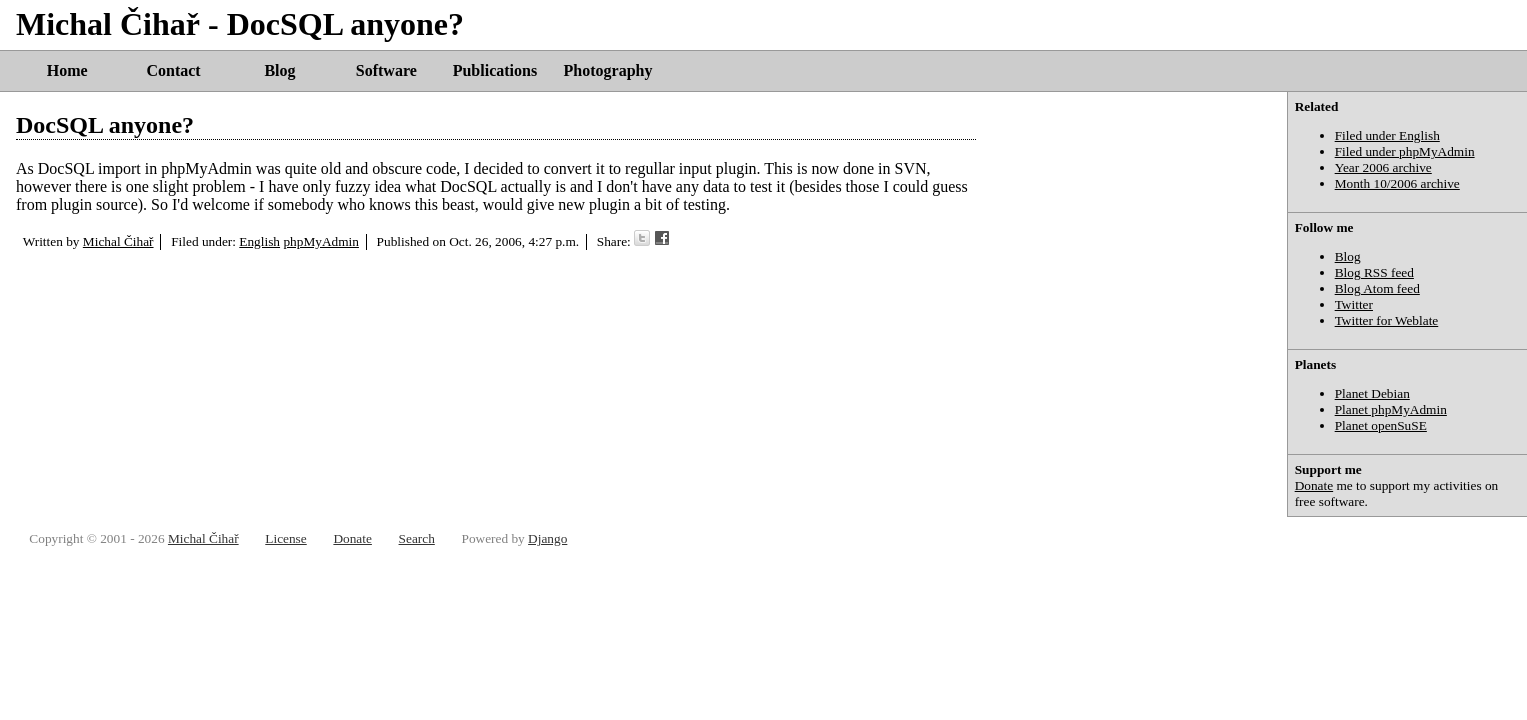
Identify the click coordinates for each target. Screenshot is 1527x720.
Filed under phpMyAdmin (1405, 151)
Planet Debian (1372, 393)
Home (67, 70)
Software (386, 70)
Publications (495, 70)
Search (417, 538)
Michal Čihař (118, 241)
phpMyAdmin (321, 241)
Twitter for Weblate (1387, 320)
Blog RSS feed (1374, 272)
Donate (1314, 485)
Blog (279, 70)
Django (547, 538)
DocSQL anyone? (105, 125)
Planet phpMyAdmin (1391, 409)
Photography (608, 70)
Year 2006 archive (1383, 167)
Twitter (1354, 304)
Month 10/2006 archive (1397, 183)
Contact (173, 70)
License (285, 538)
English (259, 241)
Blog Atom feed (1377, 288)
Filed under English (1387, 135)
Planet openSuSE (1381, 425)
